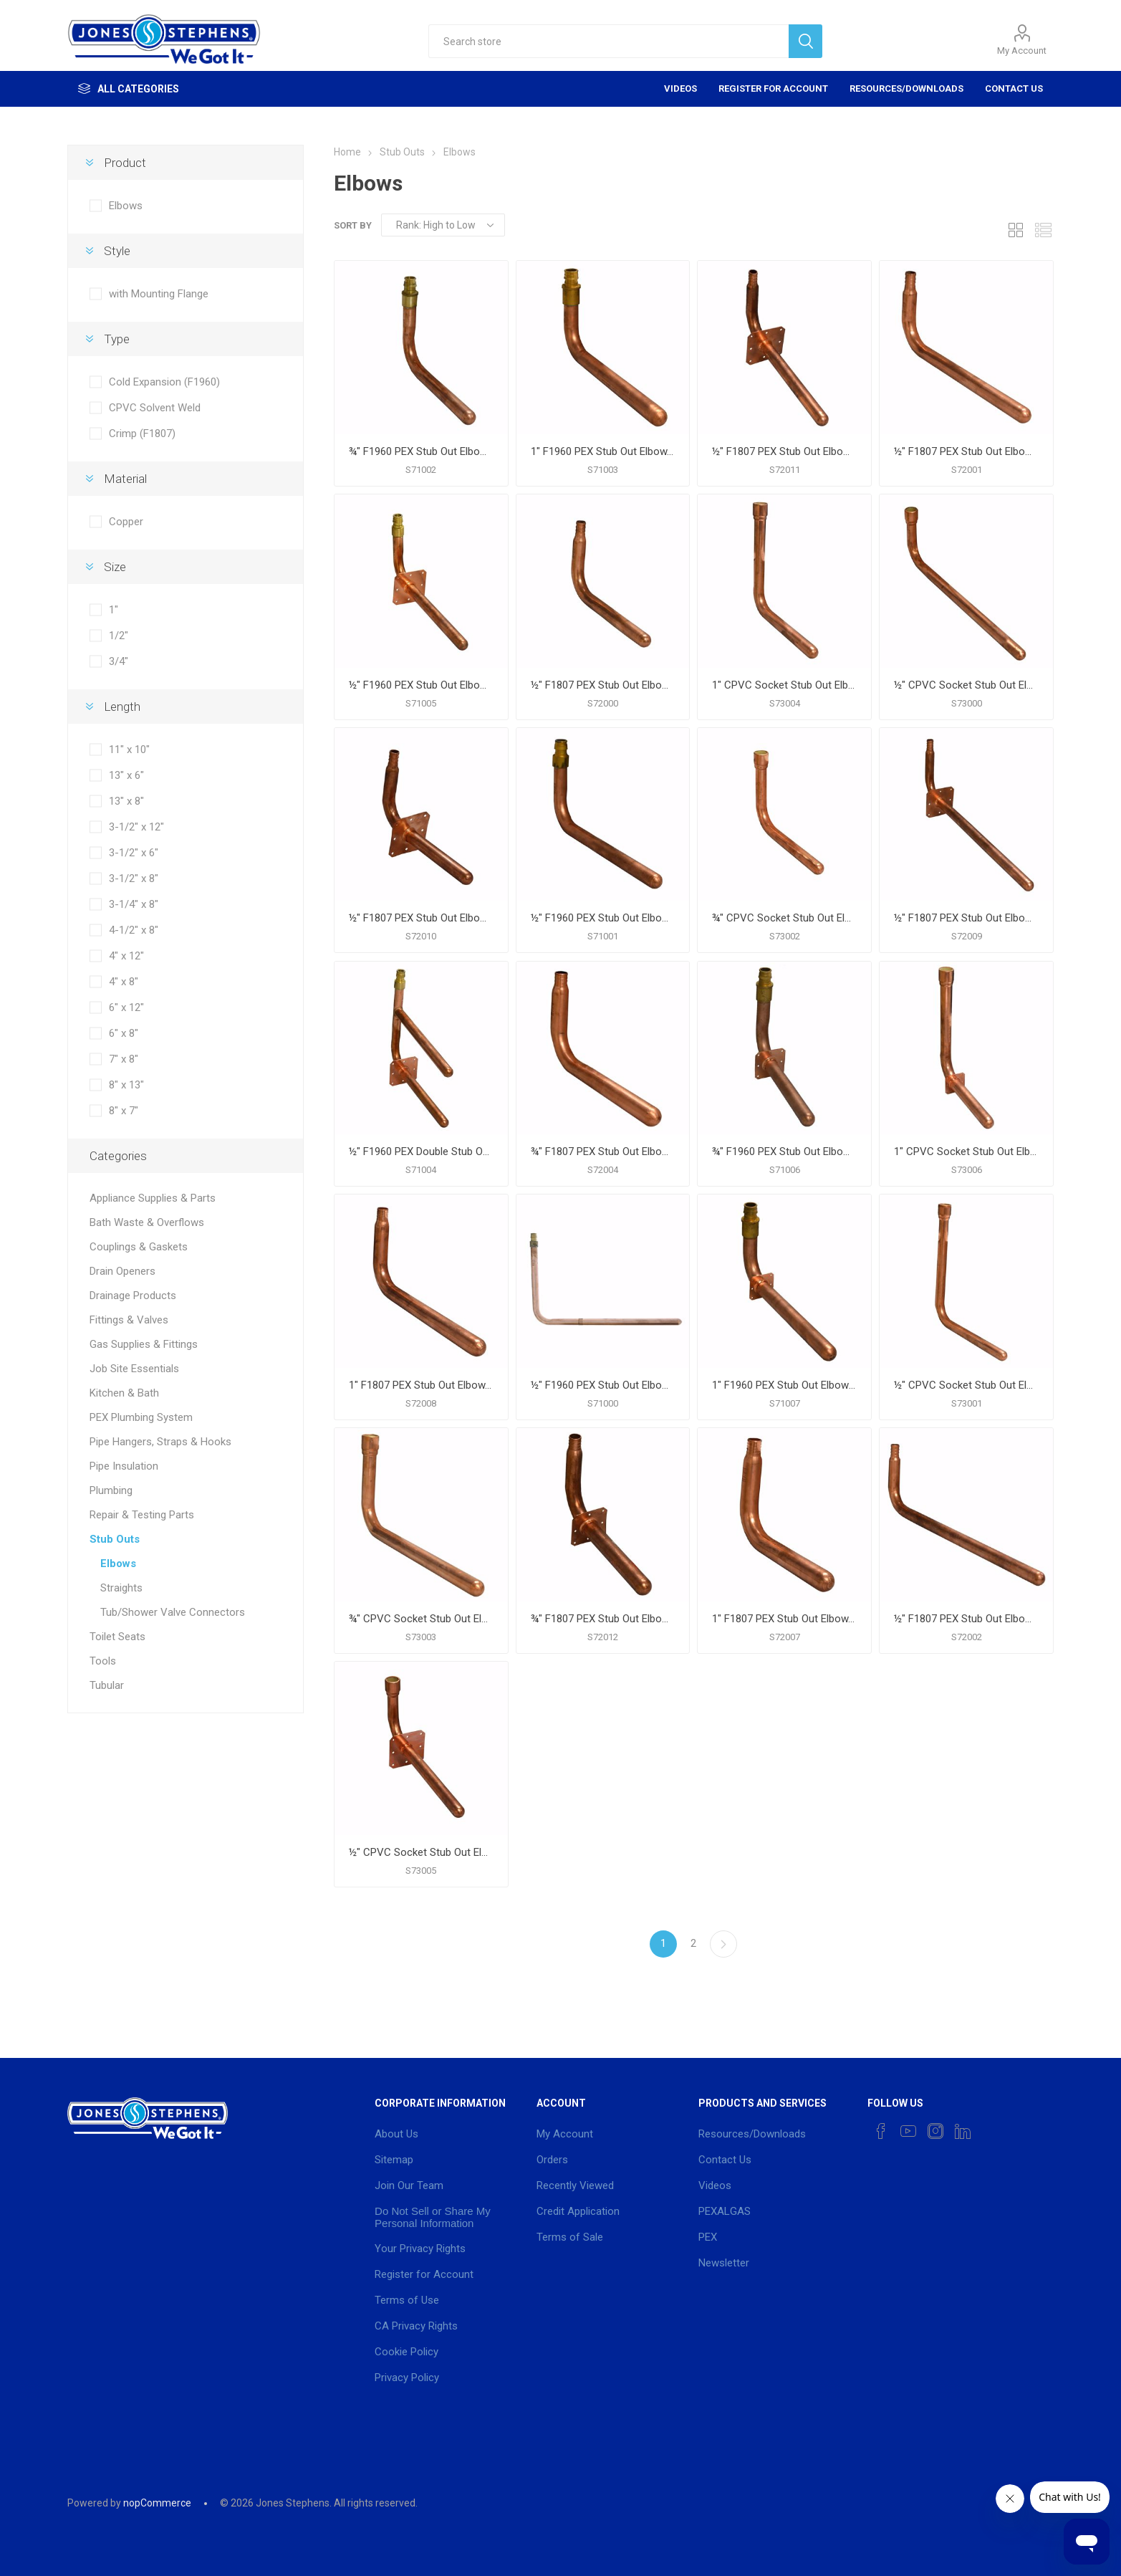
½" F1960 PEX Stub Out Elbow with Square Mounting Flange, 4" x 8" (421, 685)
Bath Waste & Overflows (147, 1222)
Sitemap (394, 2159)
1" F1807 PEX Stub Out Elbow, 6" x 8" (784, 1618)
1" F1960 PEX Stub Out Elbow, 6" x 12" (603, 451)
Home (347, 152)
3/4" (118, 661)
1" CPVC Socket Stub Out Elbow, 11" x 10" (784, 685)
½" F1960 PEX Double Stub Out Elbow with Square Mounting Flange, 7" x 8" (421, 1151)
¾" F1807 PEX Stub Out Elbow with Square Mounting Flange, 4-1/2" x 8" (603, 1618)
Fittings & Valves (129, 1319)
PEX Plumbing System (141, 1417)
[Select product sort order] (443, 225)
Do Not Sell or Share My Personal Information (433, 2217)
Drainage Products (133, 1295)
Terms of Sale (570, 2237)
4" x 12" (126, 955)
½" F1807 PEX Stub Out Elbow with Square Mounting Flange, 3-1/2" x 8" (784, 451)
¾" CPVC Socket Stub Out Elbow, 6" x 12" (421, 1618)
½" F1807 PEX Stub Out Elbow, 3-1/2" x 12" (966, 1618)
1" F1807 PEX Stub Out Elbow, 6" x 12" (421, 1385)
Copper (126, 521)
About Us (396, 2133)
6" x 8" (123, 1033)
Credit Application (578, 2211)
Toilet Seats (117, 1636)
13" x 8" (126, 801)
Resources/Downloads (906, 88)
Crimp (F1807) (142, 433)
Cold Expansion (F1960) (164, 381)
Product (125, 162)
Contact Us (1014, 88)
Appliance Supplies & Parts (153, 1198)
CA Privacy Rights (416, 2325)
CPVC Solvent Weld (155, 407)
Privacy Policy (407, 2377)
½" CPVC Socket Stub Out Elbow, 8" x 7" (966, 1385)
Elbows (126, 205)
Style (117, 251)
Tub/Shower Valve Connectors (172, 1612)
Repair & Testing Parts (142, 1514)
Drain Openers (122, 1271)
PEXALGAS (724, 2211)
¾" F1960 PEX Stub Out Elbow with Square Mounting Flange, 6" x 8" (784, 1151)
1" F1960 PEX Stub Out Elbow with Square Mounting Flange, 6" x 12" (784, 1385)
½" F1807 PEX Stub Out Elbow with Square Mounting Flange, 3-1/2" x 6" (421, 917)
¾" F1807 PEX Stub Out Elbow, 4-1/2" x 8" (603, 1151)
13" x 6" (126, 775)
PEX (707, 2237)
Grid (1015, 230)
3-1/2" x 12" (136, 826)
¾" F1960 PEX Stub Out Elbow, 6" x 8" (421, 451)
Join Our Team (409, 2185)
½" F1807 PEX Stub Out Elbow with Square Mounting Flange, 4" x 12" (966, 917)
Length (122, 706)
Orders (552, 2159)
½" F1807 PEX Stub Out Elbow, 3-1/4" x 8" (966, 451)
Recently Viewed (575, 2185)
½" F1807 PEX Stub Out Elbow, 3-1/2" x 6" (603, 685)
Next (723, 1944)
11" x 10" (129, 749)
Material (125, 478)
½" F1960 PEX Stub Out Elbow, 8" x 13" (603, 1385)
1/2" (118, 635)
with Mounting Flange (158, 293)
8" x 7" (123, 1110)
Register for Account (773, 88)
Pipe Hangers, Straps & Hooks (160, 1441)
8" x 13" (126, 1084)
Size (115, 567)
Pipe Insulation (124, 1466)
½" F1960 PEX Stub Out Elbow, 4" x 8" (603, 917)
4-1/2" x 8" (133, 930)
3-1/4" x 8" (133, 904)
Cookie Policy (406, 2351)
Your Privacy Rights (420, 2248)
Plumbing (111, 1490)
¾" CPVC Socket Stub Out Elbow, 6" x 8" (784, 917)
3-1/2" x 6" (133, 852)
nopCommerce (157, 2503)
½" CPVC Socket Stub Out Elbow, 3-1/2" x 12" (966, 685)
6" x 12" (126, 1007)
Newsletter (723, 2262)
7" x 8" (123, 1059)
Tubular (107, 1685)
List (1043, 230)
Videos (680, 88)
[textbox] (608, 41)
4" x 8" (123, 981)
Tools (103, 1661)
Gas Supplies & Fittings (144, 1344)
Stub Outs (115, 1539)
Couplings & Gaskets (139, 1246)
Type (117, 339)
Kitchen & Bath (124, 1393)
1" (113, 609)
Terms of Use (407, 2300)
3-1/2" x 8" (133, 878)
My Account (1022, 50)
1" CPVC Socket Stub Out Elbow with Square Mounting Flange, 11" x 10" (966, 1151)
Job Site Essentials (134, 1368)
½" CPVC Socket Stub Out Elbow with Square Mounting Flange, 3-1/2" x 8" (421, 1852)
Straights (121, 1587)
